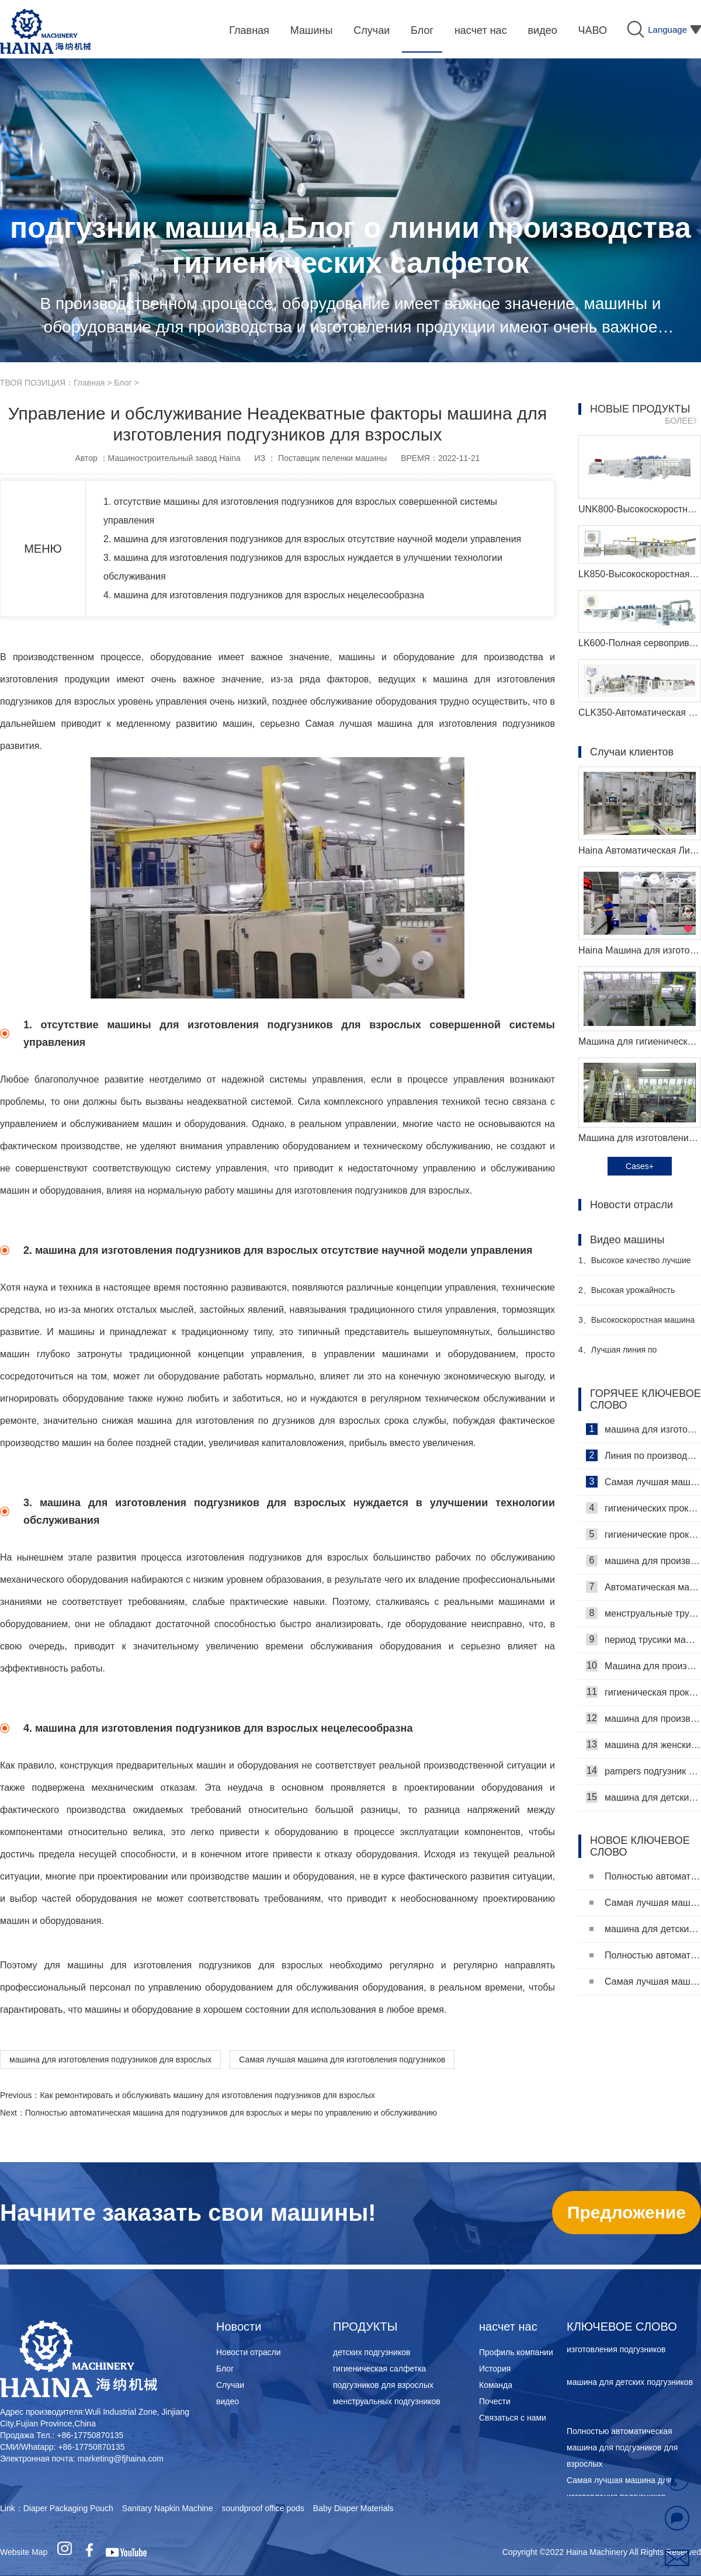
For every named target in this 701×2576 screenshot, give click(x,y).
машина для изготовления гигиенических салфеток (643, 1429)
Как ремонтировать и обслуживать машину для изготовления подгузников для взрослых (207, 2095)
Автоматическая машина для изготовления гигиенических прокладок (643, 1587)
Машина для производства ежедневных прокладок (643, 1666)
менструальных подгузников (386, 2401)
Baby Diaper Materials (353, 2508)
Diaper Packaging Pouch (68, 2508)
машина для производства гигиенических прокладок (643, 1560)
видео (227, 2401)
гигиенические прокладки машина (643, 1534)
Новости (238, 2326)
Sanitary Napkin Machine (167, 2508)
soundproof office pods (262, 2508)
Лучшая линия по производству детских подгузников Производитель (631, 1354)
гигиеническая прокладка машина (643, 1692)
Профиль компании (516, 2352)
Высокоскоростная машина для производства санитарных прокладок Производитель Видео (636, 1324)
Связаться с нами (512, 2417)
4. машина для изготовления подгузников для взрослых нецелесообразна (273, 595)
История (495, 2368)
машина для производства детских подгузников (643, 1718)
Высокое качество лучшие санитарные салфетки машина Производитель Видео (636, 1265)
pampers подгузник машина (643, 1771)
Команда (495, 2385)
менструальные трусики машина (643, 1613)
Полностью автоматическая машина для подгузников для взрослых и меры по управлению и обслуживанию (231, 2112)
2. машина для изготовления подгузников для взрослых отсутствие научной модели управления (321, 539)
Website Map (23, 2552)
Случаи (230, 2385)
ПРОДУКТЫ (365, 2326)
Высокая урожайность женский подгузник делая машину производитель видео (635, 1295)
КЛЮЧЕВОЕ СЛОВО (622, 2326)
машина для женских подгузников (643, 1744)
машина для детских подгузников (643, 1797)
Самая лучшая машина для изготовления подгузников (342, 2059)
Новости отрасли (248, 2352)
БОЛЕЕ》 (683, 420)
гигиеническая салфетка (379, 2368)
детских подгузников (371, 2352)
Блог (122, 382)
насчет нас (508, 2326)
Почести (495, 2401)
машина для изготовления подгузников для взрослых (110, 2059)
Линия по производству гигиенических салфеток (643, 1455)
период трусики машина (643, 1639)
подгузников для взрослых (383, 2385)
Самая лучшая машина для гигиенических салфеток (643, 1482)
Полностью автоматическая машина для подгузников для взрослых (645, 1876)
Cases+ (640, 1166)
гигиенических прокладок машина (643, 1508)
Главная (89, 382)
